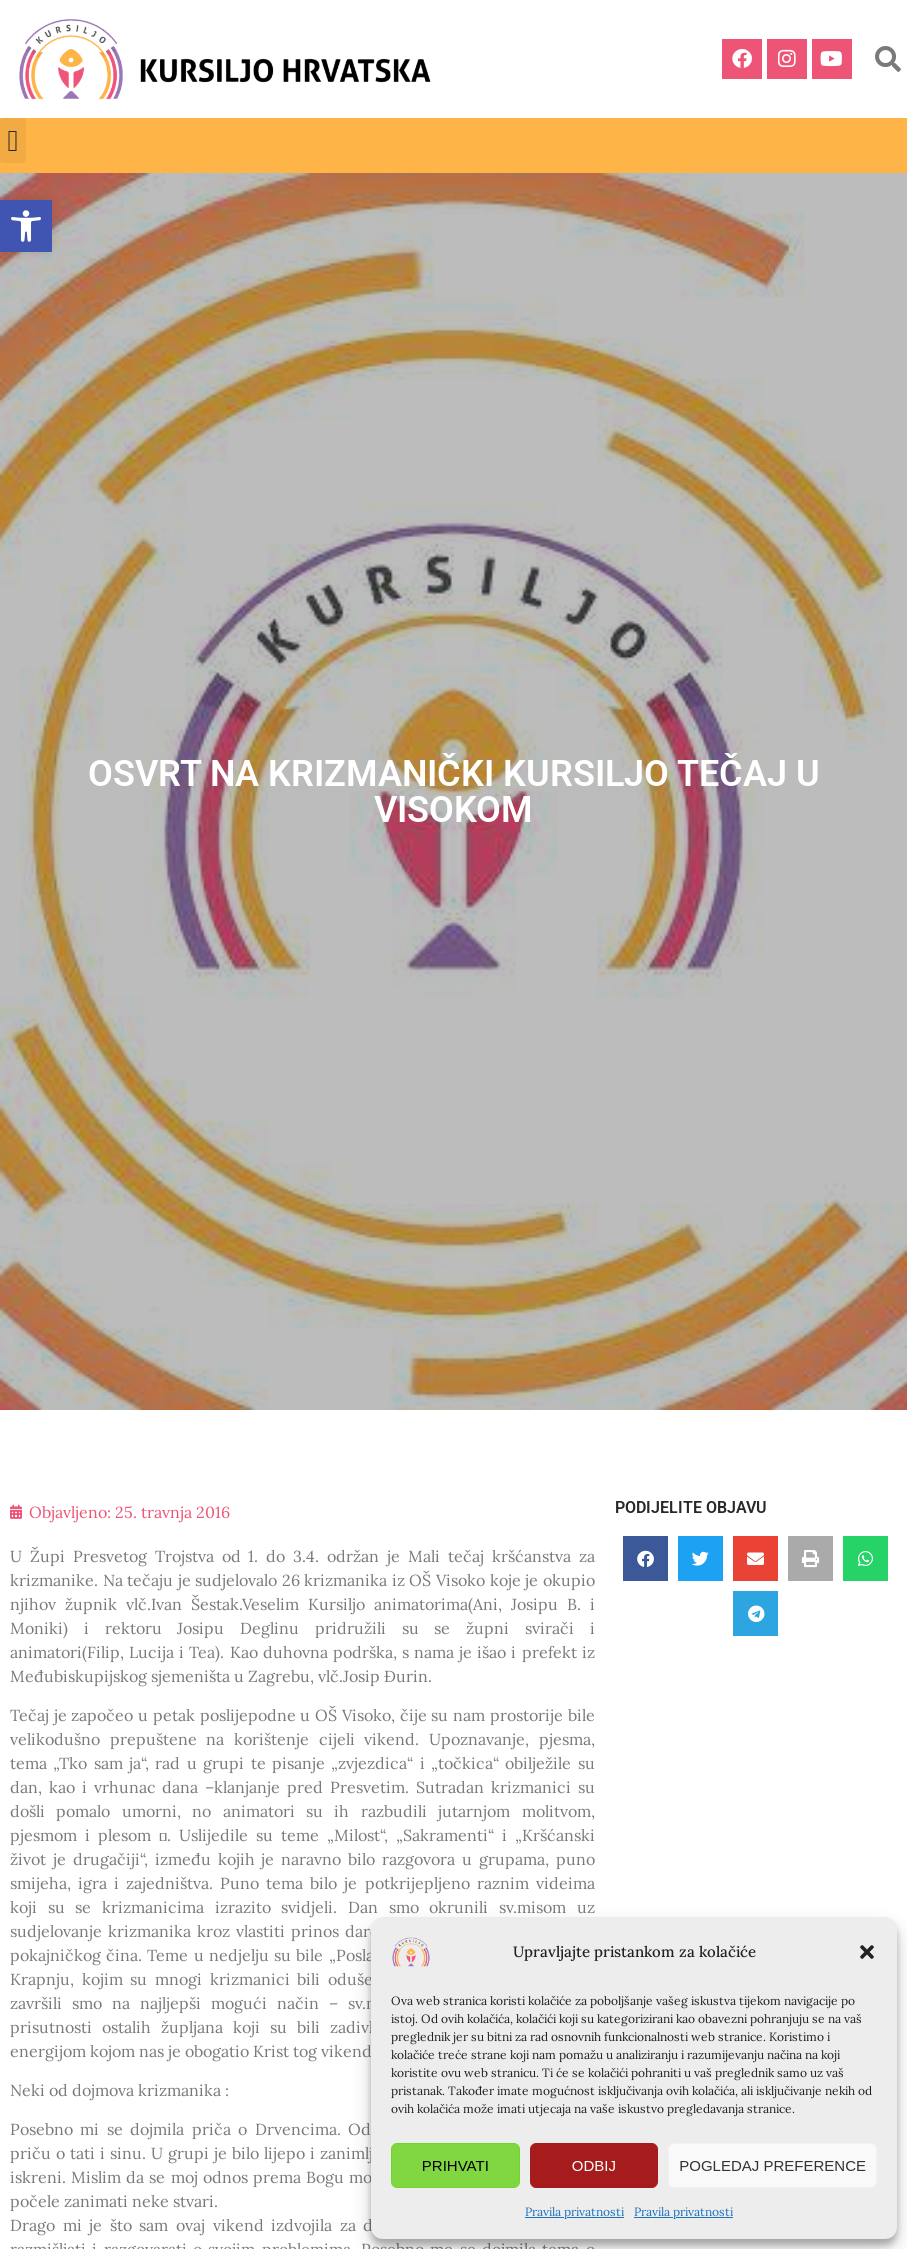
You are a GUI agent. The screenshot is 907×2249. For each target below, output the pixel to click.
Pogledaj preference (772, 2165)
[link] (26, 226)
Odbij (594, 2165)
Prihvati (455, 2165)
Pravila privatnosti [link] (574, 2211)
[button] (867, 1952)
